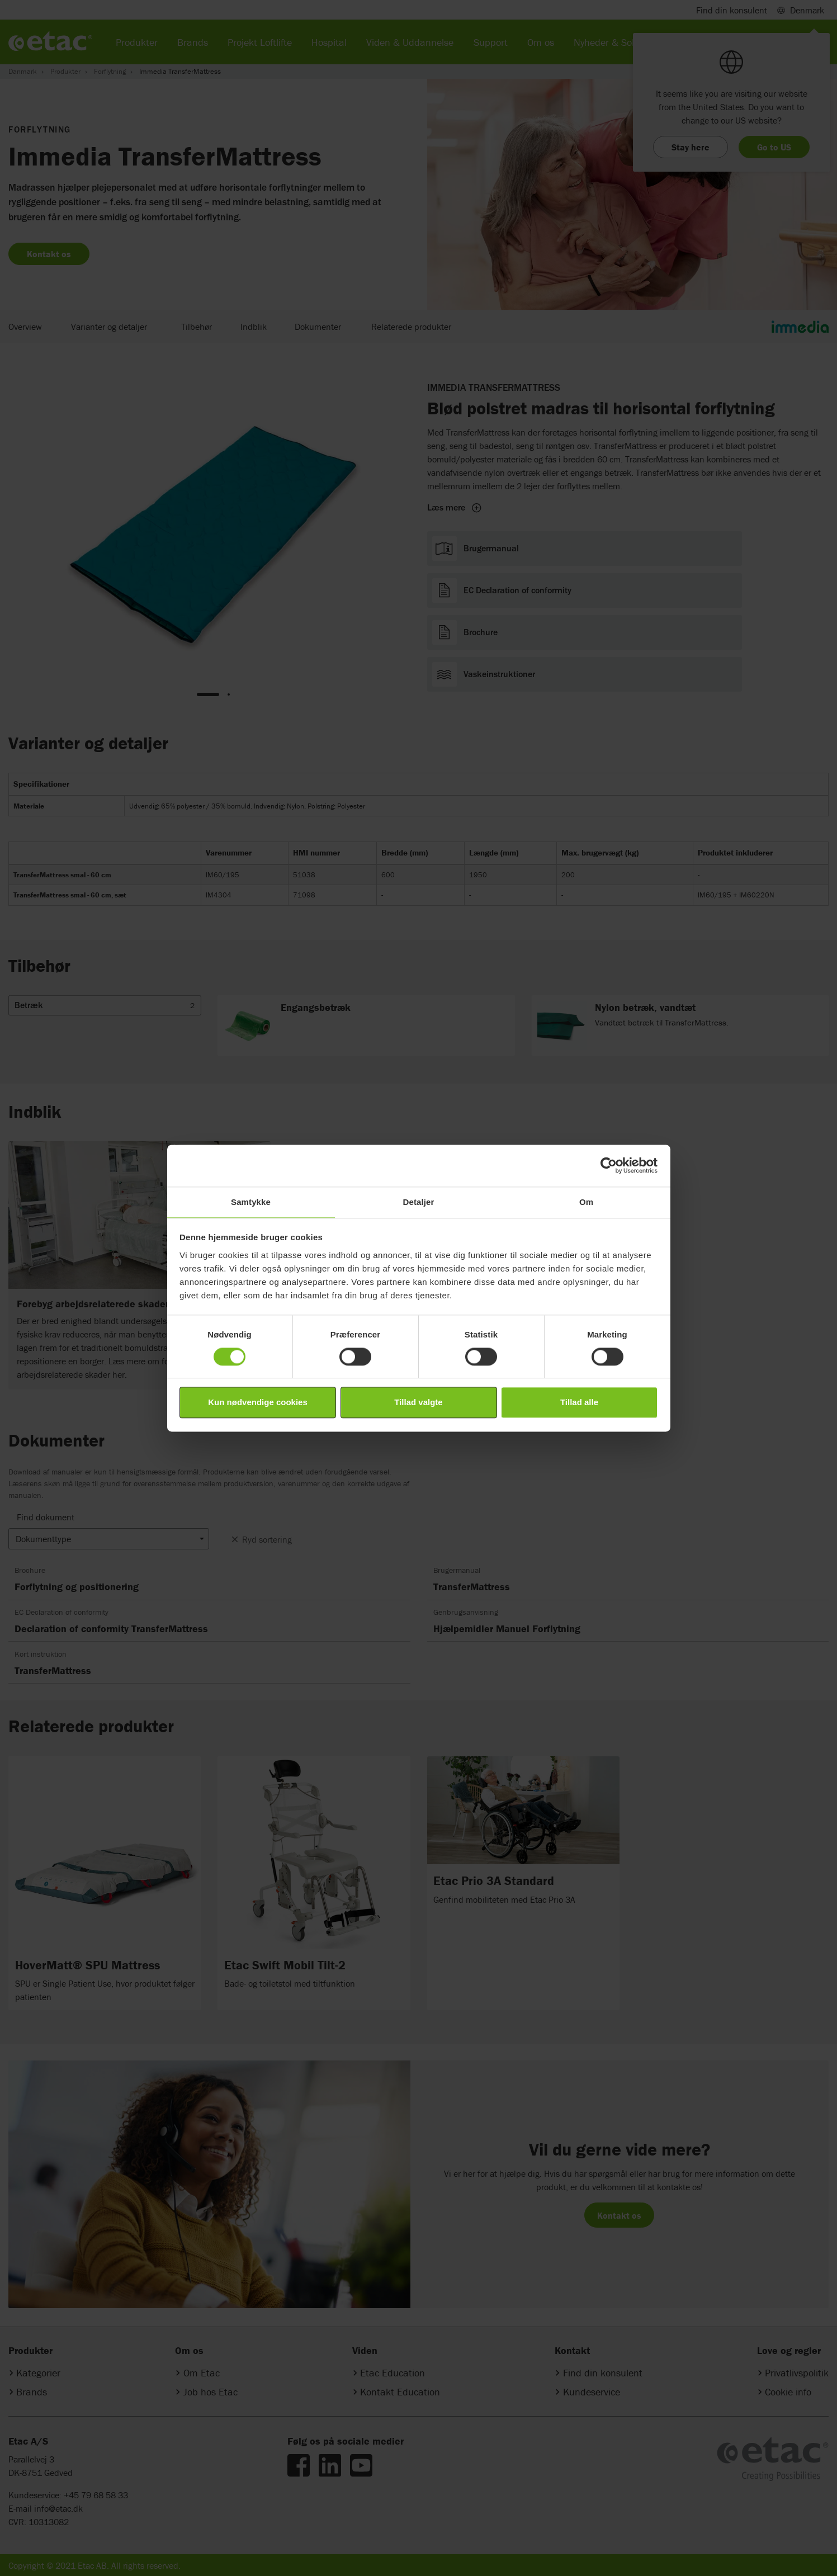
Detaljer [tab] (418, 1202)
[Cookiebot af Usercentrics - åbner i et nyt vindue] (609, 1165)
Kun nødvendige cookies (258, 1402)
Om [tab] (586, 1202)
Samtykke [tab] (251, 1202)
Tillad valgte (418, 1402)
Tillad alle (579, 1402)
